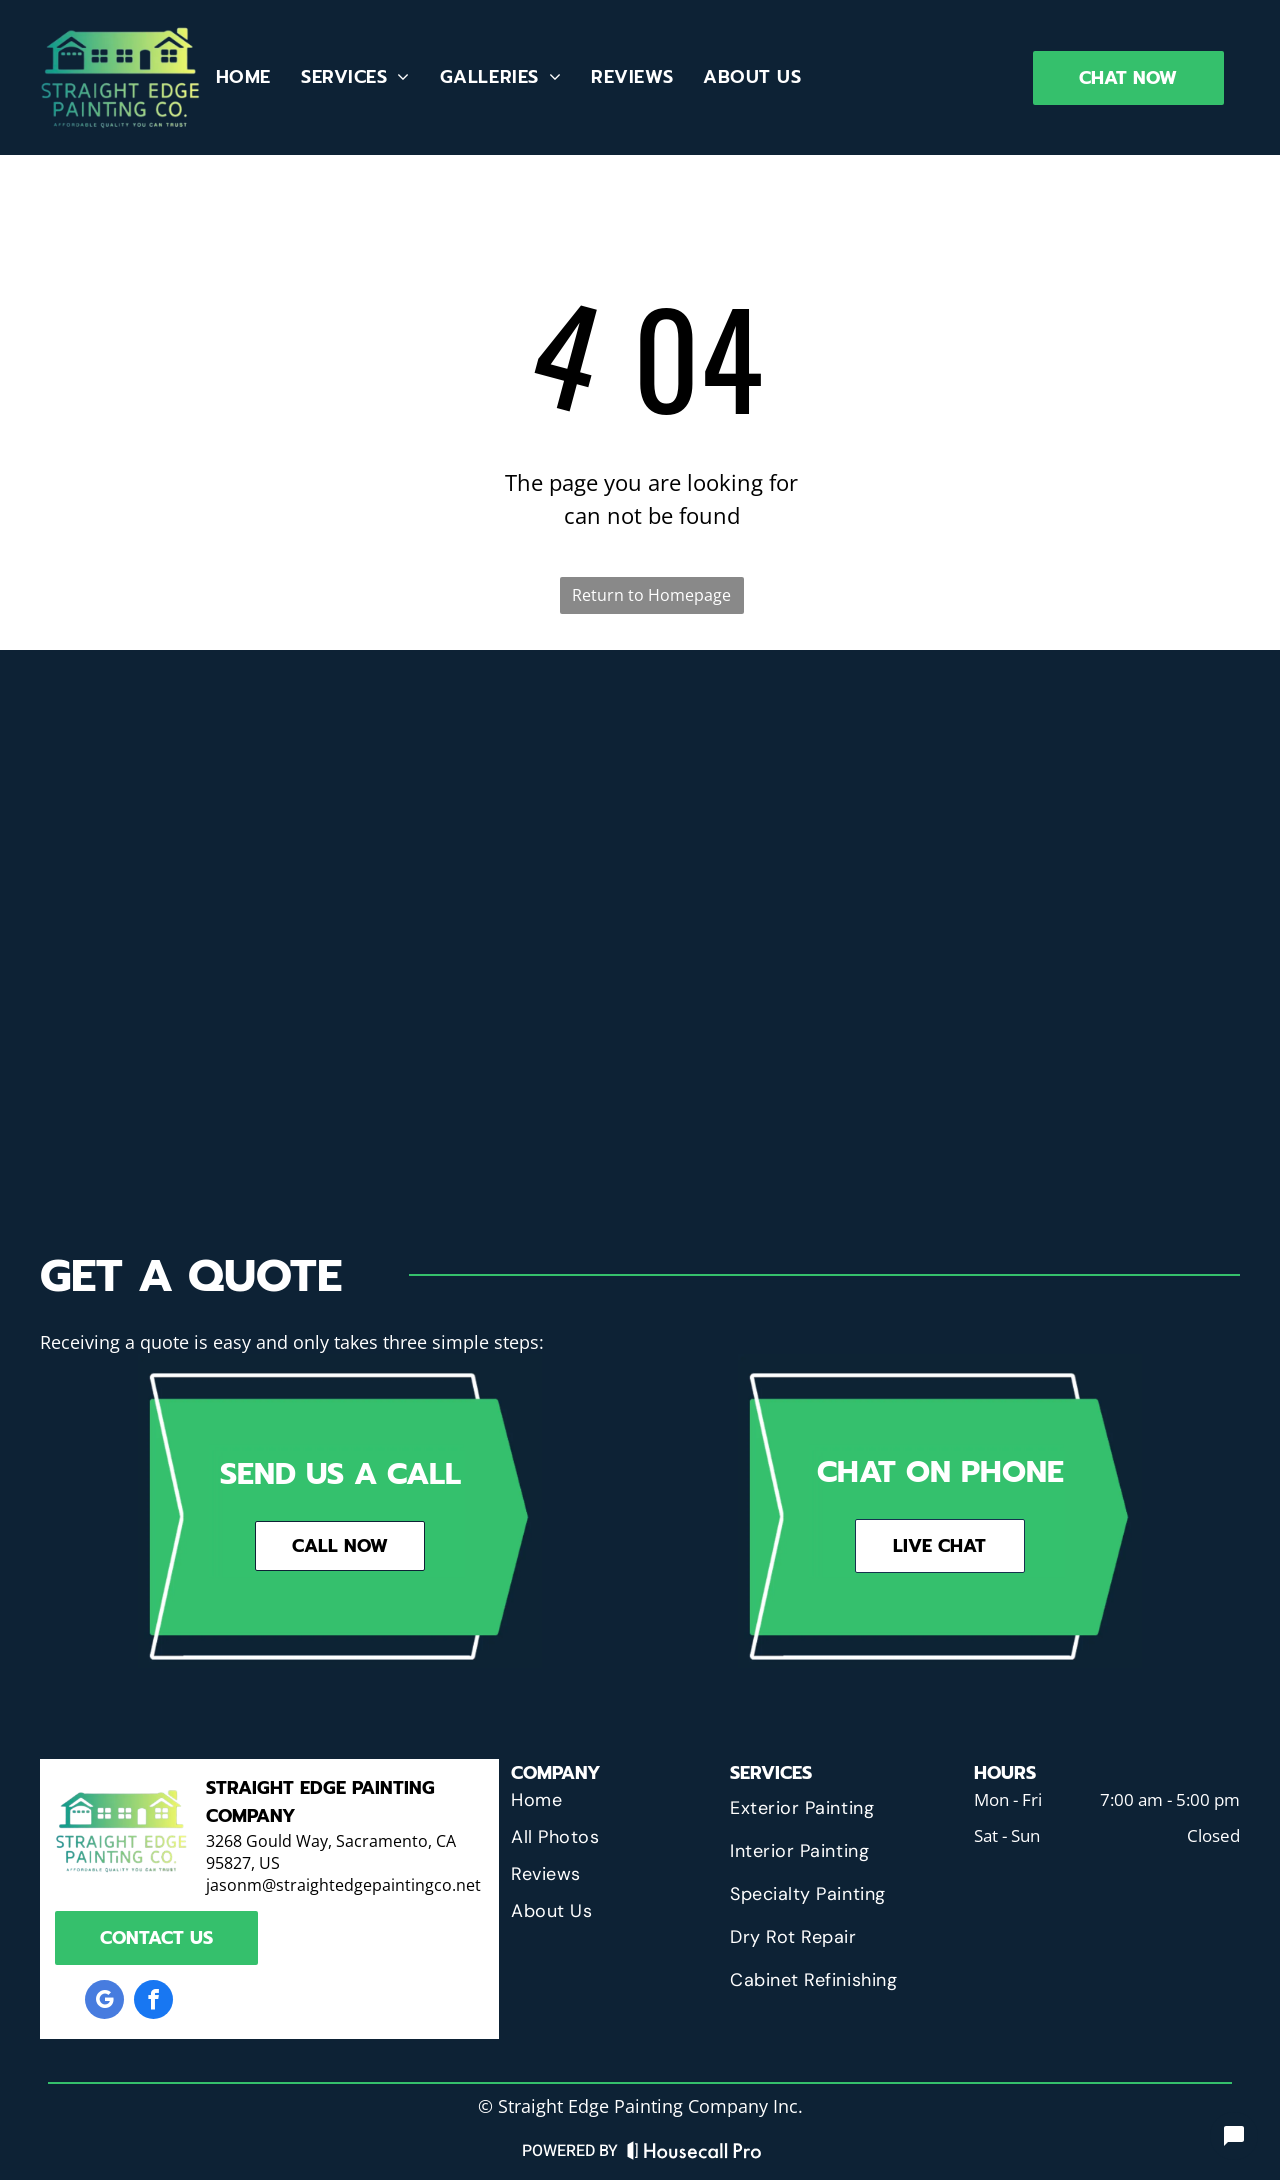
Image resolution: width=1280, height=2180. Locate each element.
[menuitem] (243, 77)
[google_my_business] (104, 2002)
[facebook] (153, 2002)
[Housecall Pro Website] (694, 2156)
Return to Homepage (651, 595)
